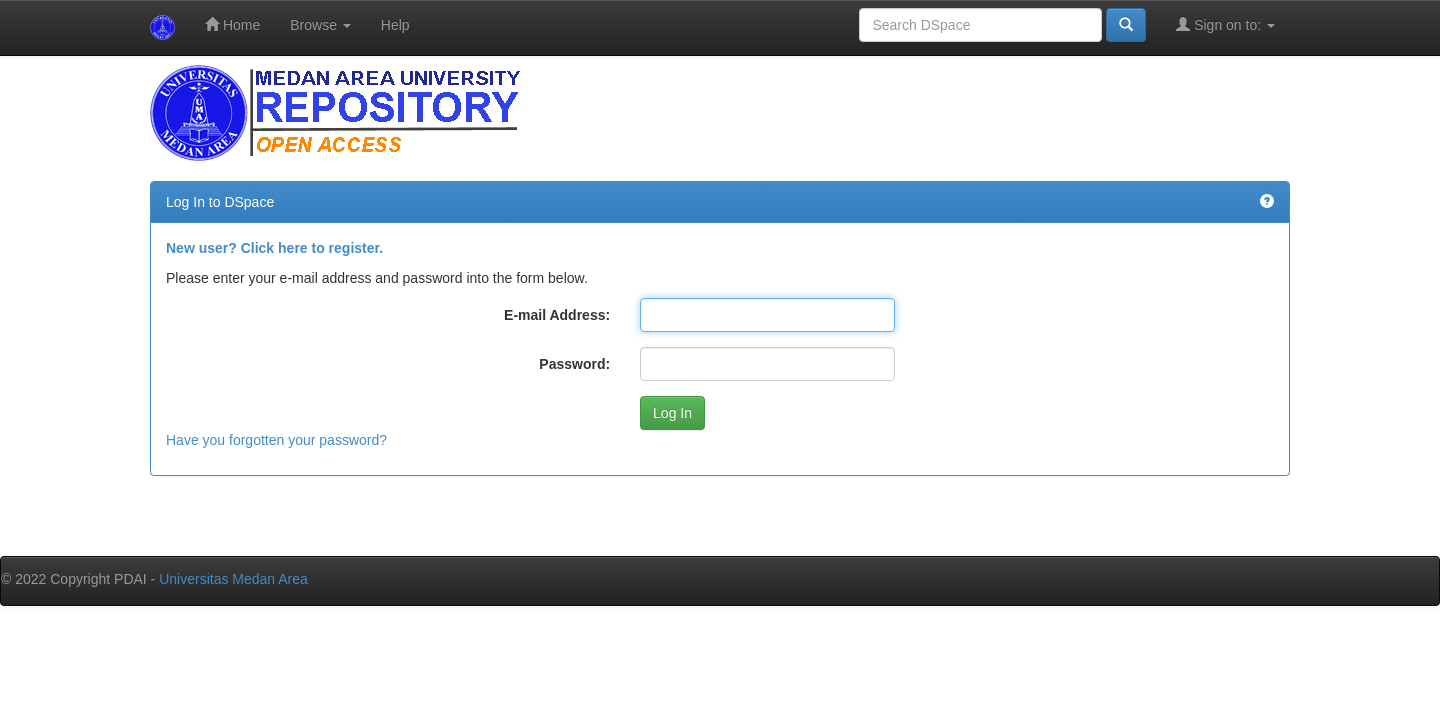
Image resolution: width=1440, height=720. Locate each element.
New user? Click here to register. (274, 248)
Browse (320, 25)
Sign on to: (1225, 24)
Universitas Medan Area (233, 579)
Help (395, 25)
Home (232, 24)
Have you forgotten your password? (276, 440)
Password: (574, 364)
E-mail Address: (557, 315)
